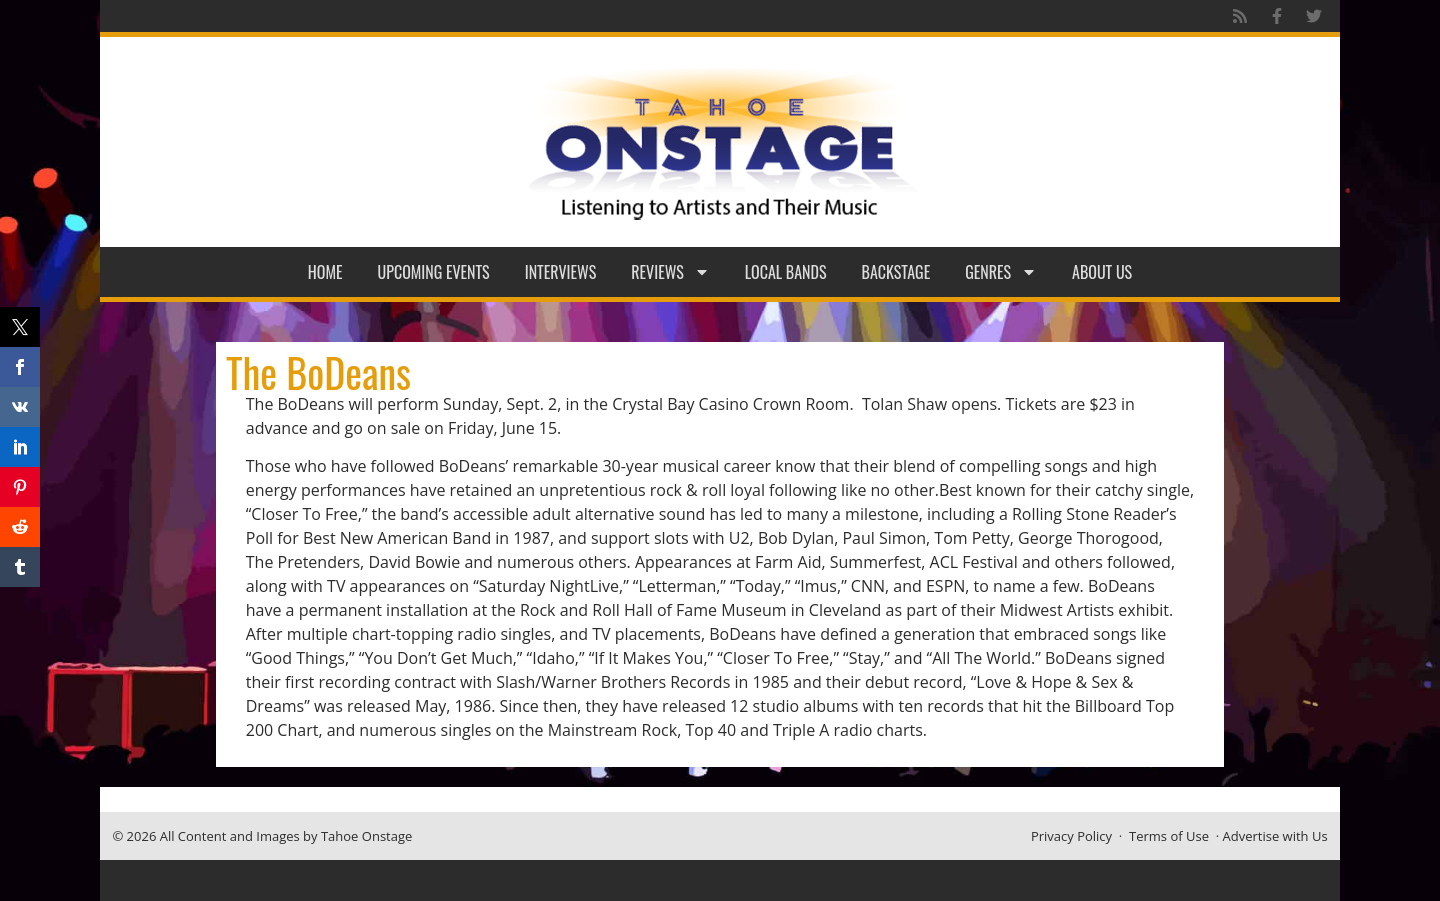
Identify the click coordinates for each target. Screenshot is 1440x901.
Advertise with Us (1275, 836)
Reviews (670, 272)
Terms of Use (1169, 836)
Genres (1001, 272)
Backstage (896, 272)
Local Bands (786, 272)
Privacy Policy (1071, 836)
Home (325, 272)
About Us (1102, 272)
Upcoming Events (434, 272)
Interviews (561, 272)
